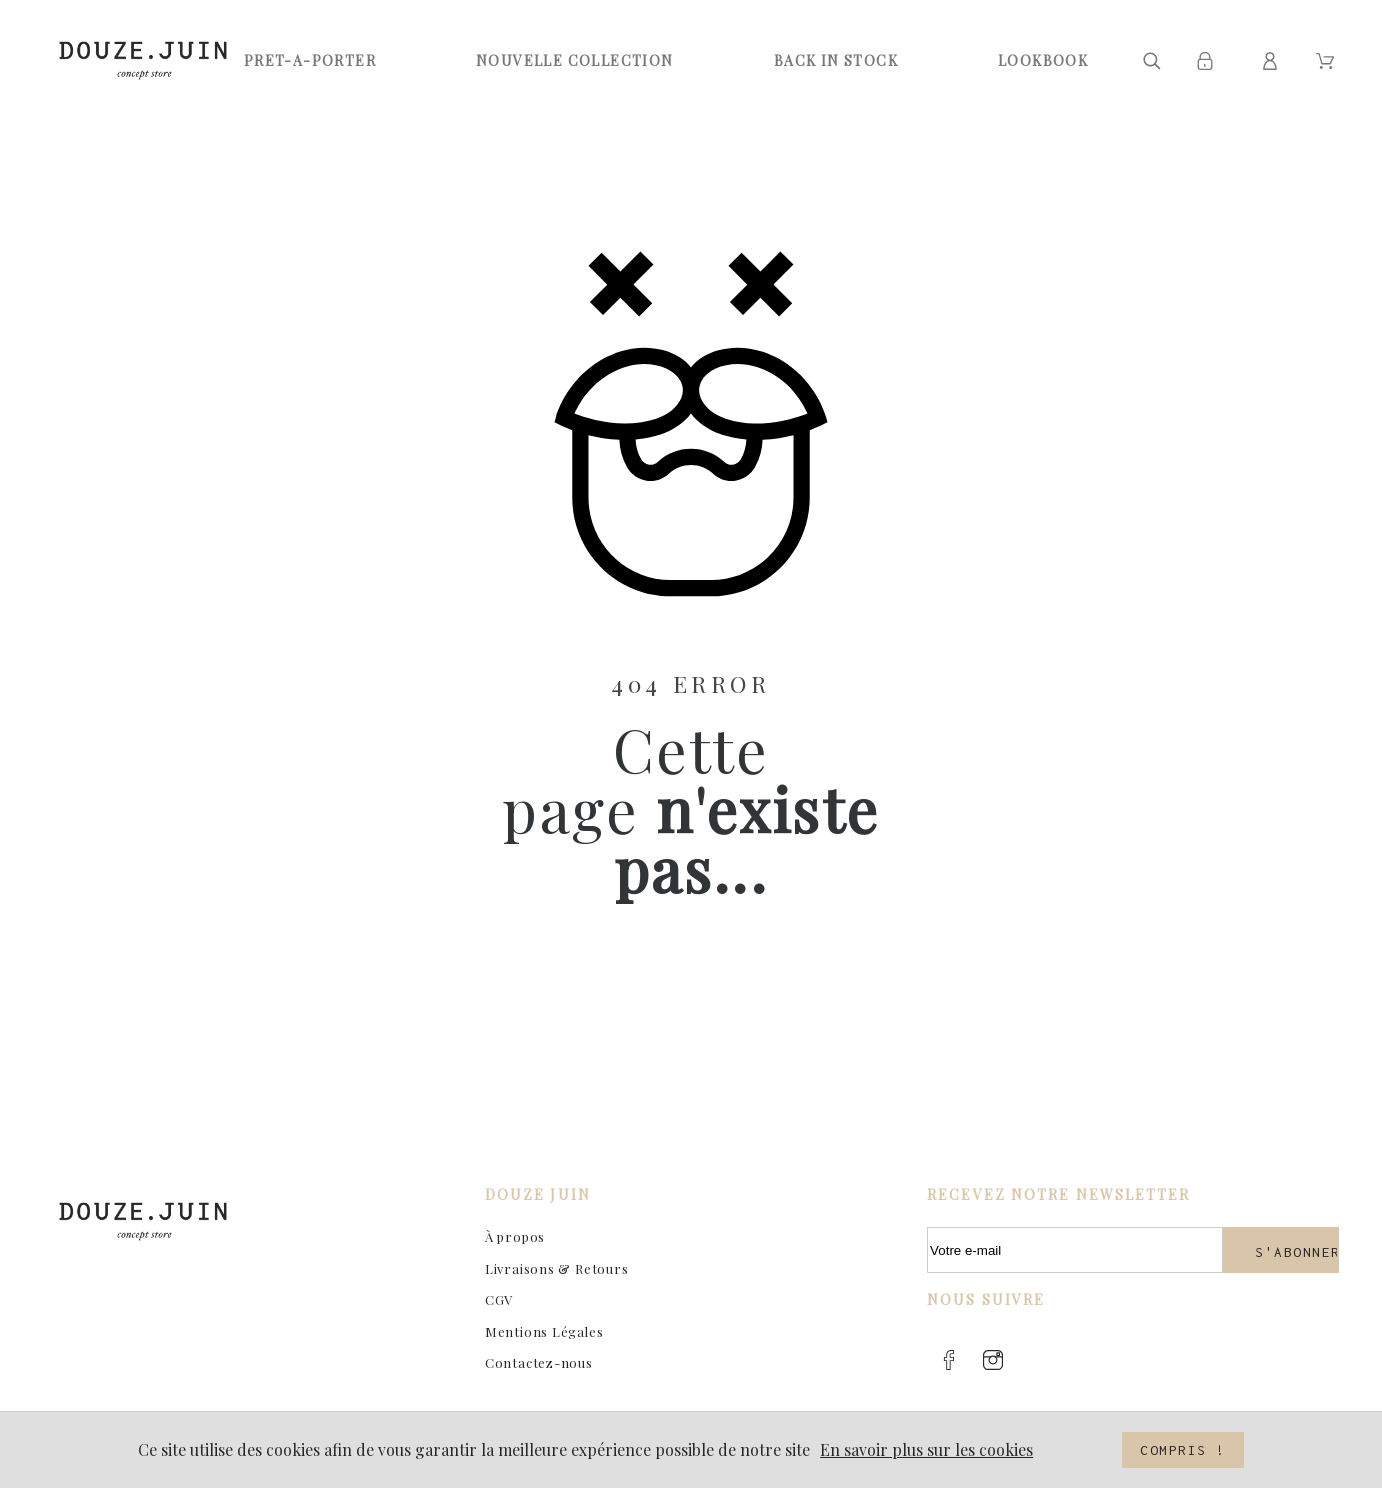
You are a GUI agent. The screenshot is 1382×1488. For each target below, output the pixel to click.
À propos (515, 1236)
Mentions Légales (544, 1331)
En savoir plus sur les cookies (926, 1449)
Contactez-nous (539, 1362)
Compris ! (1183, 1450)
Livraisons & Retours (557, 1268)
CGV (499, 1299)
